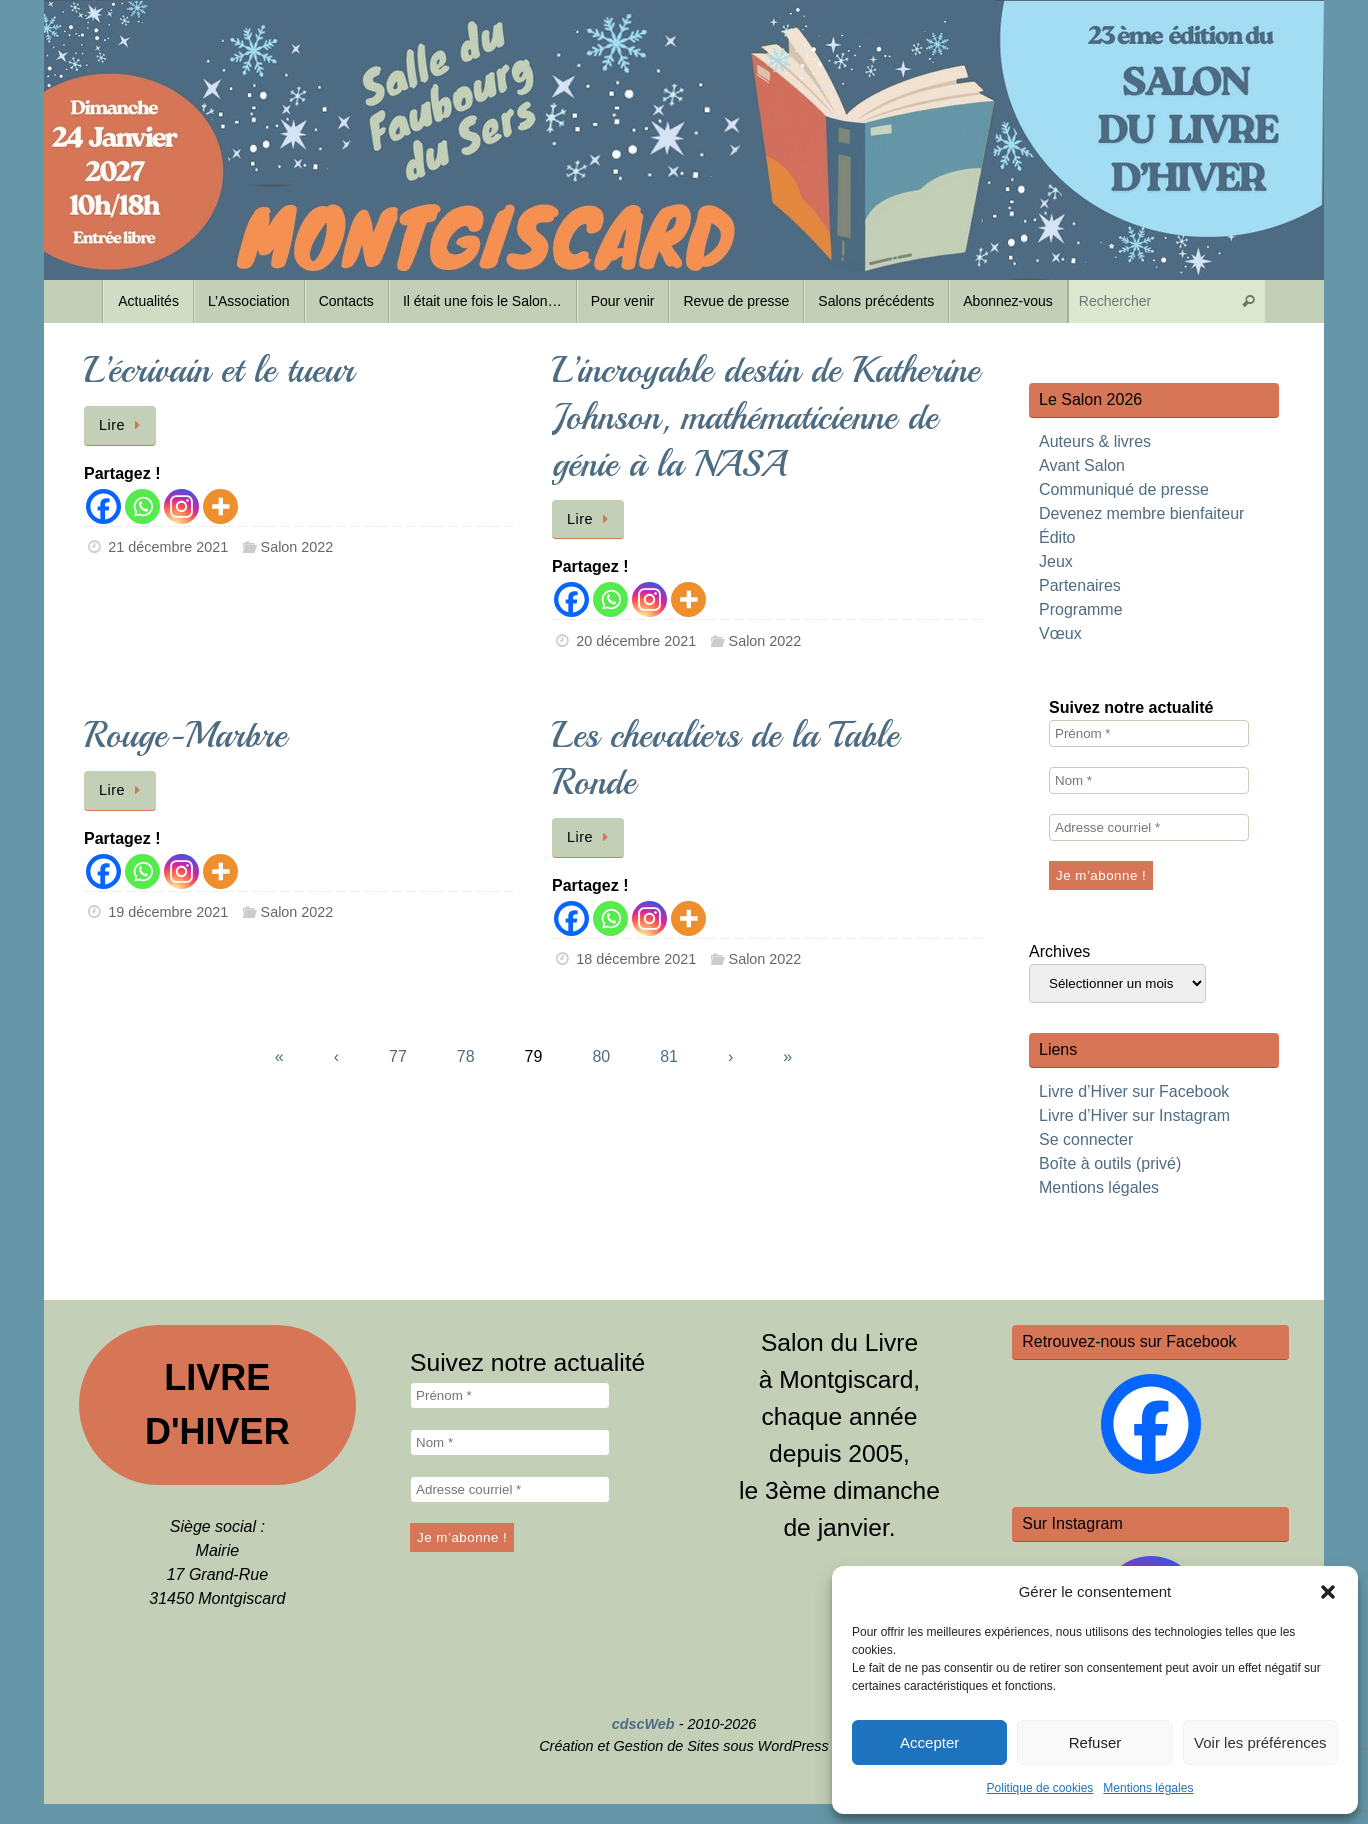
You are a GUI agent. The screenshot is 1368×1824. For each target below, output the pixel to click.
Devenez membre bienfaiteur (1141, 513)
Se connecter (1086, 1139)
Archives (1059, 951)
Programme (1081, 609)
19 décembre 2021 (168, 912)
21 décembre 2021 (168, 547)
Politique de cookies (1040, 1788)
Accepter (929, 1742)
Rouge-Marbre (185, 735)
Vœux (1060, 633)
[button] (1328, 1592)
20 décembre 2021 (636, 641)
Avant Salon (1082, 465)
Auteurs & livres (1095, 441)
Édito (1057, 537)
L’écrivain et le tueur (219, 370)
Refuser (1095, 1742)
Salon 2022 (297, 547)
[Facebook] (103, 506)
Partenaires (1080, 585)
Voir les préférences (1260, 1742)
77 (398, 1056)
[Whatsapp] (142, 506)
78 (466, 1056)
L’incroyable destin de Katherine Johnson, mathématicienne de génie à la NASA (766, 417)
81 (669, 1056)
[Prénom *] (1149, 733)
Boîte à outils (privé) (1110, 1163)
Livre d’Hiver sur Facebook (1134, 1091)
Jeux (1056, 561)
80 (601, 1056)
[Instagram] (181, 506)
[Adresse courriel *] (1149, 827)
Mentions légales (1148, 1788)
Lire (123, 425)
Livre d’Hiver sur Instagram (1134, 1115)
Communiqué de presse (1124, 489)
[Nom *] (1149, 780)
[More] (220, 506)
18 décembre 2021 (636, 959)
